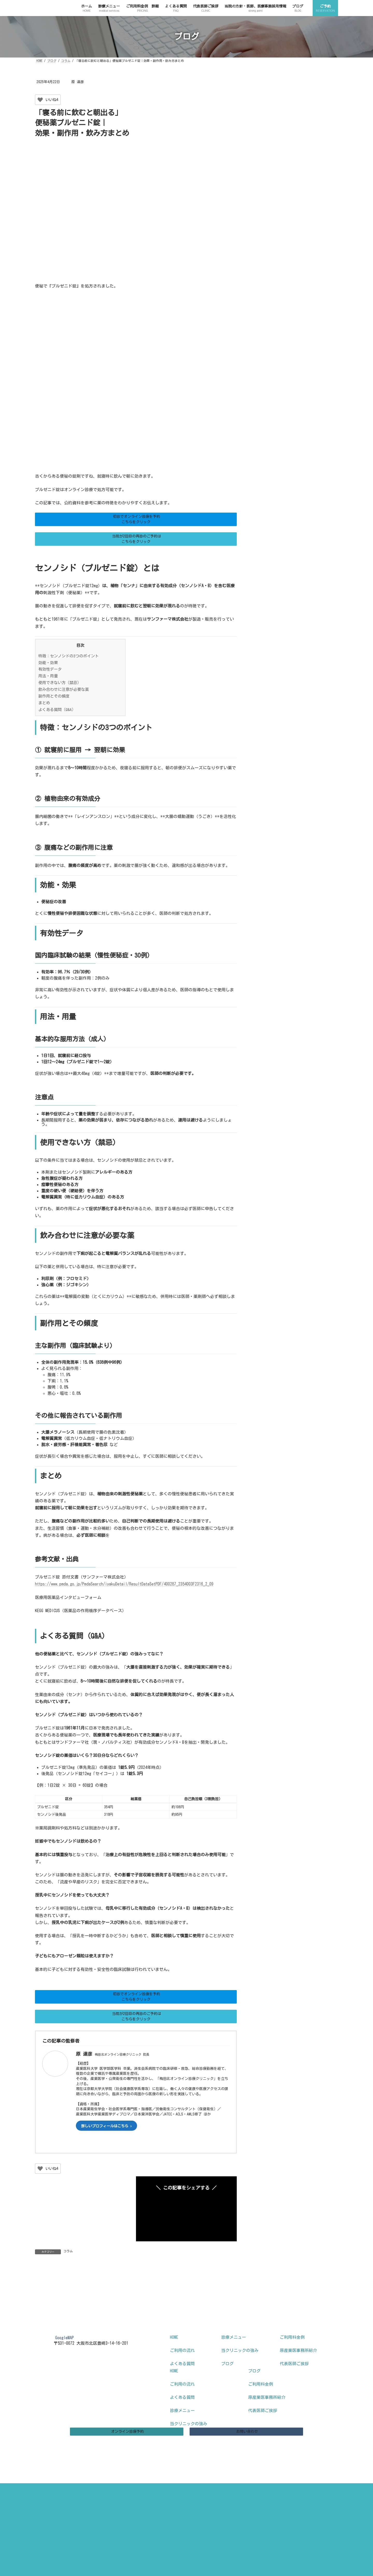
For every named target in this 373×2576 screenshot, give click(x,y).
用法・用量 (48, 676)
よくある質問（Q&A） (57, 710)
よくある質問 (182, 2383)
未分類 (267, 405)
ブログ (227, 2383)
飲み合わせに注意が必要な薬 (63, 689)
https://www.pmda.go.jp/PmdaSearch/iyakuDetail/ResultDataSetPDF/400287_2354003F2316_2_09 (124, 1584)
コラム (68, 2250)
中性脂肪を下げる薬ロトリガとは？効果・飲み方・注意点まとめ (314, 269)
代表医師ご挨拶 (294, 2383)
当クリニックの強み (240, 2369)
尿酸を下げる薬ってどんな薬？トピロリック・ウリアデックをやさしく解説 (314, 326)
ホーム (13, 2536)
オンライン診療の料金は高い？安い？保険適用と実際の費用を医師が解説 (314, 213)
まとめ (44, 703)
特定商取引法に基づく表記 (186, 2507)
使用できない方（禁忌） (59, 683)
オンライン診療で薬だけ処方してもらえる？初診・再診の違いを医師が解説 (314, 100)
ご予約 (13, 2548)
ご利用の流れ (182, 2369)
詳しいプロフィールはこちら (104, 2126)
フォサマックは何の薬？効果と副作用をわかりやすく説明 (314, 156)
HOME (174, 2356)
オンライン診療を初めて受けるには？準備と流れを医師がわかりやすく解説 (314, 298)
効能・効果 (48, 663)
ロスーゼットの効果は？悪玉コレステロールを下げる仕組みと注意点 (314, 241)
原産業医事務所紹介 (298, 2369)
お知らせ (269, 387)
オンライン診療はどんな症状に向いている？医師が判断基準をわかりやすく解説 (314, 128)
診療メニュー (233, 2356)
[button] (136, 519)
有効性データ (50, 669)
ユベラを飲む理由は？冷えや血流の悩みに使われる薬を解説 (314, 184)
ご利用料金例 (292, 2356)
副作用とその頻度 (53, 696)
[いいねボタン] (40, 100)
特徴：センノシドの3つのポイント (68, 656)
